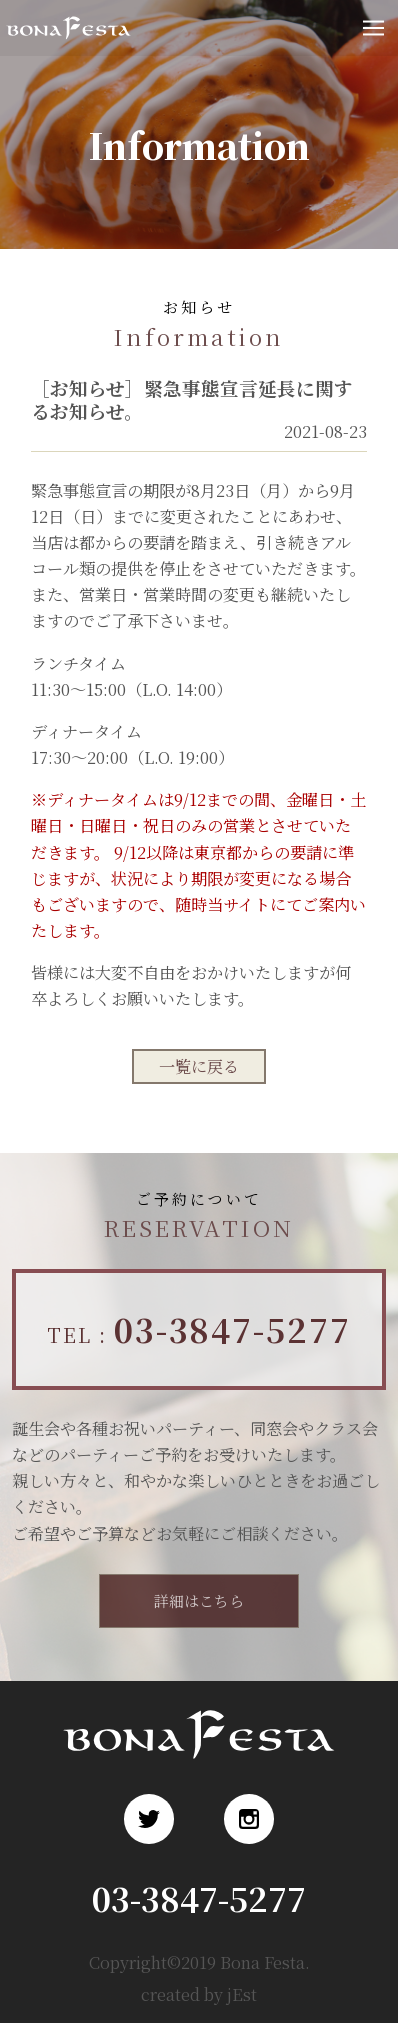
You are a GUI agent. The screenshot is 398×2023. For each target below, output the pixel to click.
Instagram (249, 1819)
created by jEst (199, 1994)
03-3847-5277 (199, 1898)
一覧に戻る (199, 1066)
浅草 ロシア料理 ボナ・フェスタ (68, 45)
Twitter (149, 1819)
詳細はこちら (199, 1600)
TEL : (199, 1329)
